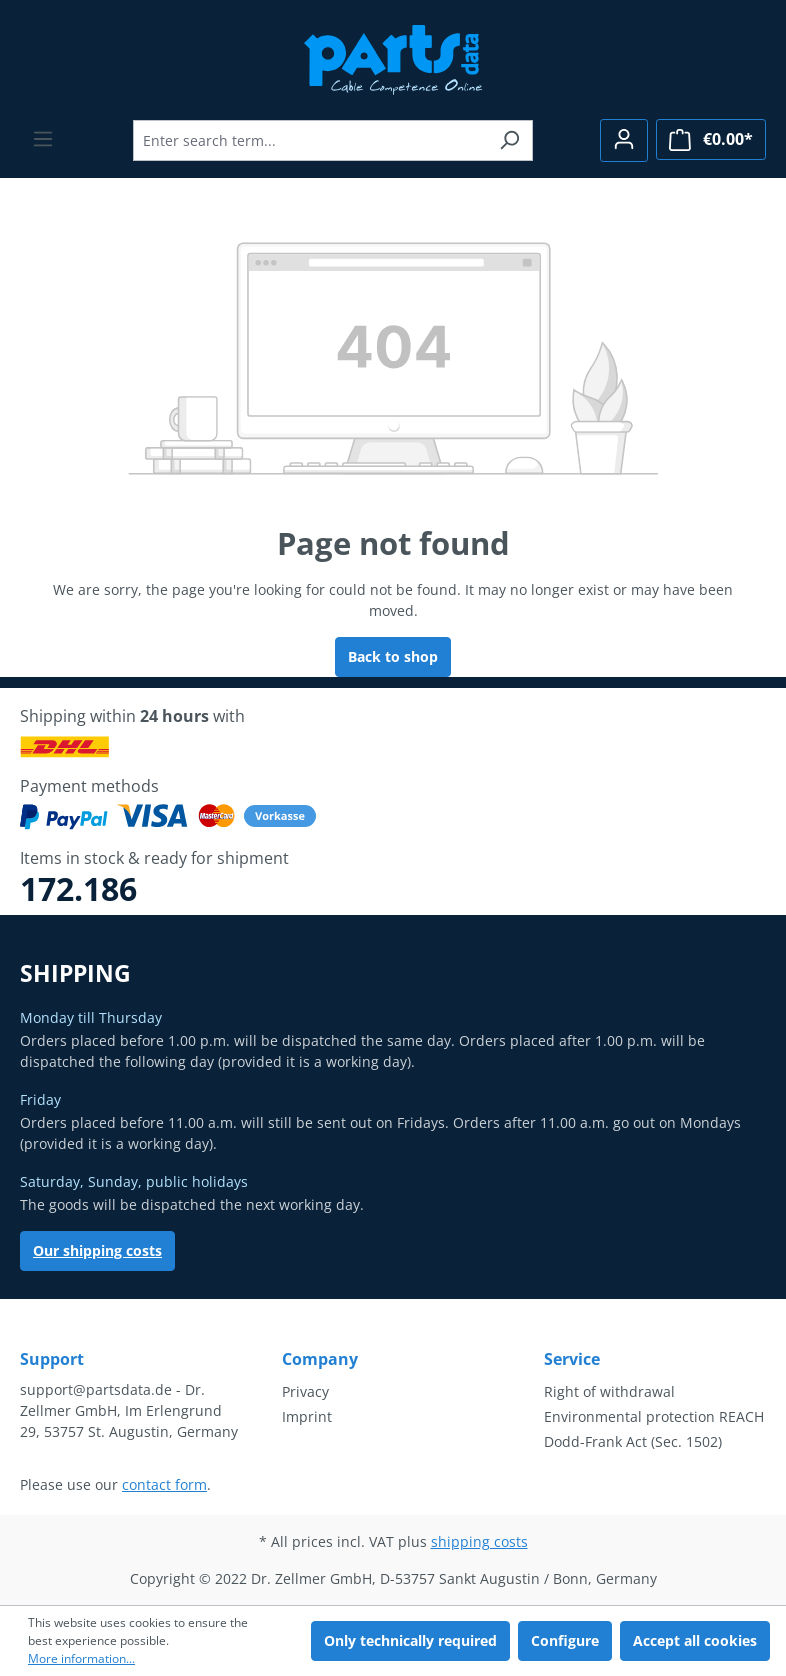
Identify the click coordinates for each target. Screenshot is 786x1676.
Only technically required (410, 1640)
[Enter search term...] (310, 140)
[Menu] (43, 139)
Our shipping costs (97, 1250)
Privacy (305, 1391)
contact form (164, 1484)
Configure (565, 1640)
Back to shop (393, 656)
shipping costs (479, 1541)
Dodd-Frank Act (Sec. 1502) (633, 1441)
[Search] (509, 140)
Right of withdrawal (609, 1391)
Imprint (307, 1416)
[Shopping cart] (711, 139)
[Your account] (624, 140)
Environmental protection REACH (654, 1416)
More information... (81, 1658)
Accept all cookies (695, 1640)
